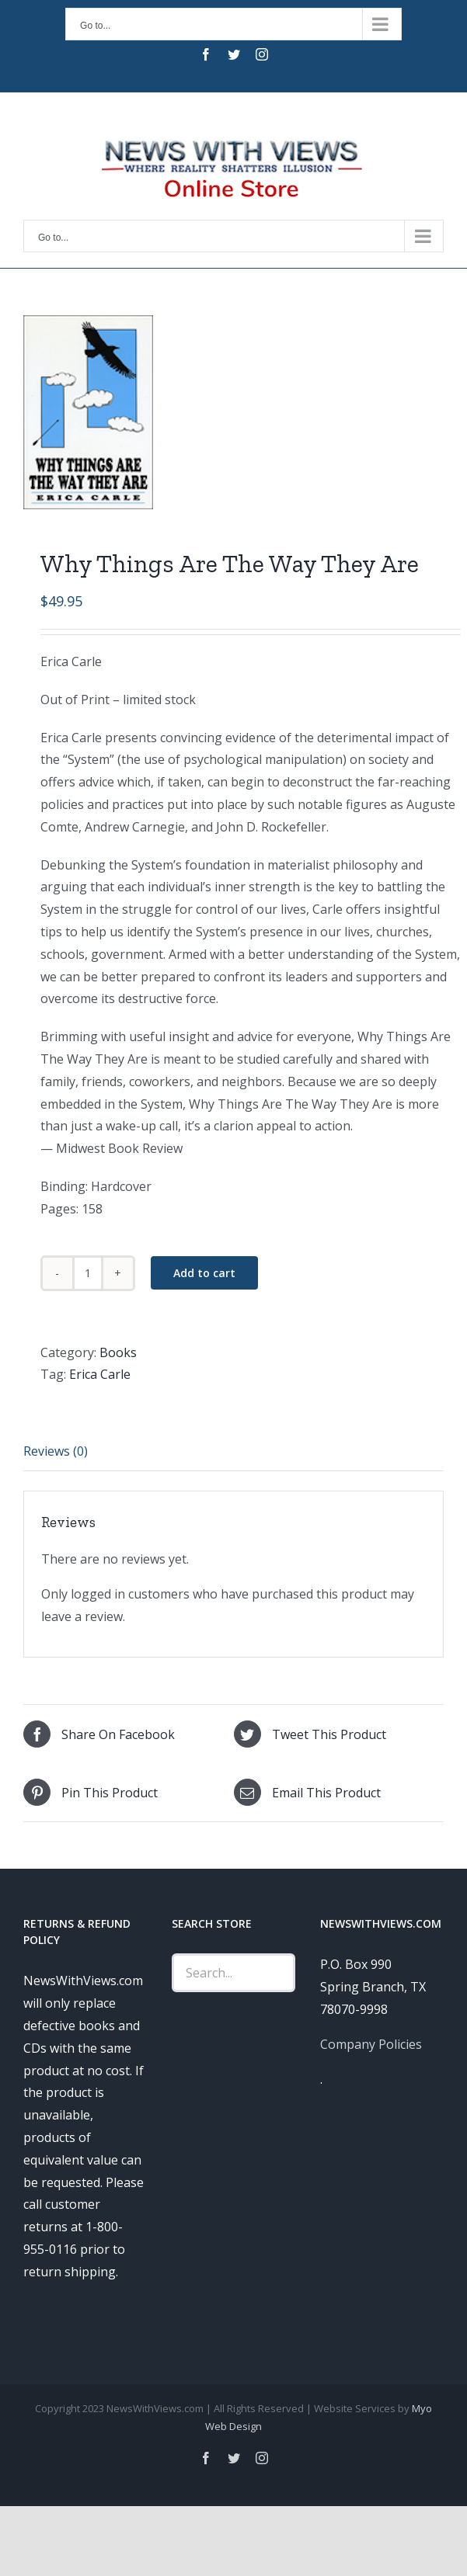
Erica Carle (100, 1374)
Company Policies (371, 2044)
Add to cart (204, 1272)
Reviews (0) (55, 1451)
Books (118, 1352)
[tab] (233, 1451)
